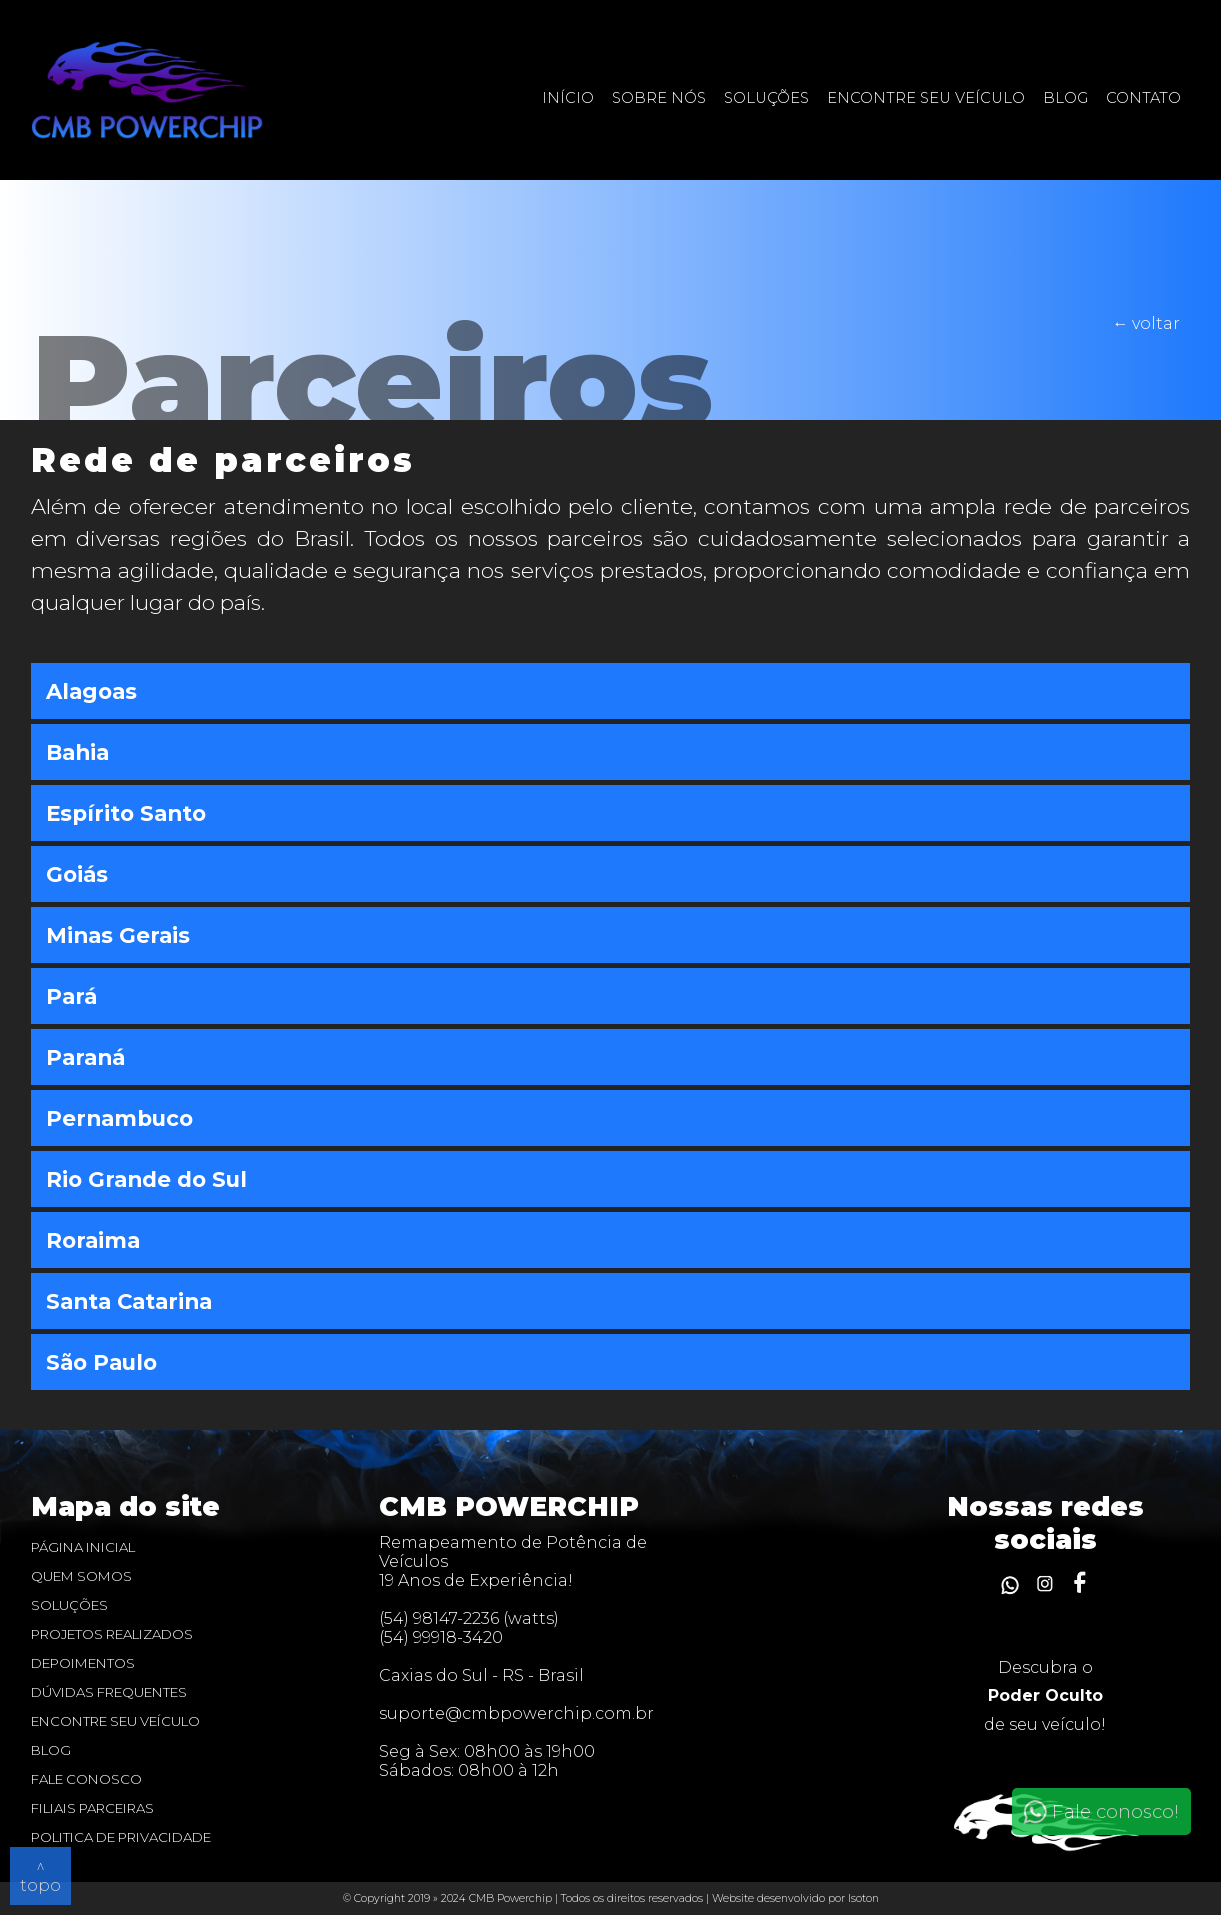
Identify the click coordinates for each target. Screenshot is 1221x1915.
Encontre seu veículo (926, 98)
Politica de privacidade (121, 1837)
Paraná (85, 1057)
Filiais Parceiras (92, 1808)
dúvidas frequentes (109, 1692)
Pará (71, 996)
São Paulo (101, 1362)
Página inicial (83, 1547)
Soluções (766, 98)
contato (1143, 98)
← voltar (1146, 323)
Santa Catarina (129, 1301)
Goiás (77, 874)
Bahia (77, 752)
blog (51, 1750)
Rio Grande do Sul (146, 1179)
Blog (1065, 98)
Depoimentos (83, 1663)
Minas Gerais (118, 935)
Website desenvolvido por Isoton (795, 1898)
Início (568, 98)
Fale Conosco (86, 1779)
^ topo (40, 1876)
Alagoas (91, 691)
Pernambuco (119, 1118)
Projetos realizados (112, 1634)
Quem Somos (81, 1576)
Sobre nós (659, 98)
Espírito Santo (126, 813)
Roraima (93, 1240)
